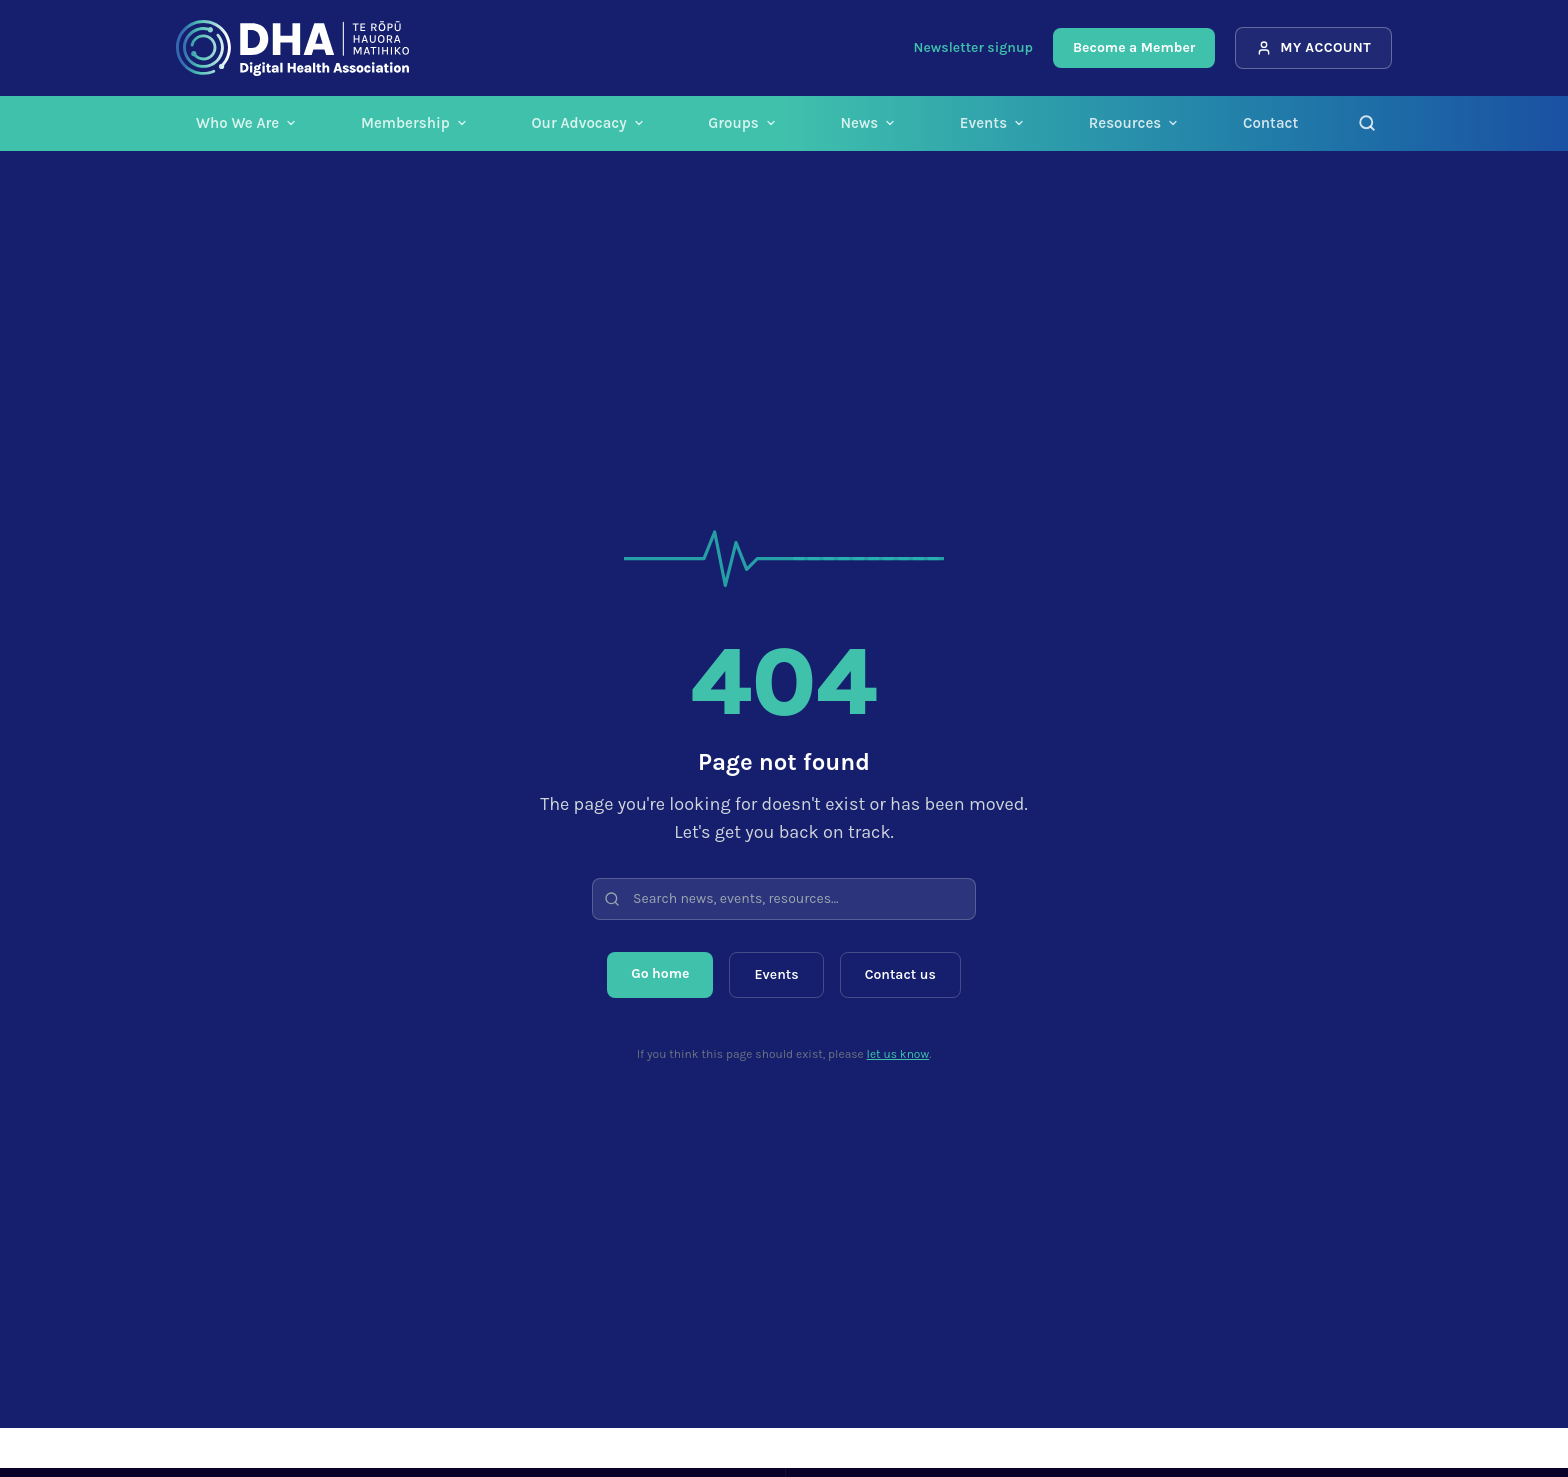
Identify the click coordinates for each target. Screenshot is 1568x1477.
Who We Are (246, 123)
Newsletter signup (973, 47)
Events (992, 123)
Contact (1270, 123)
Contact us (900, 974)
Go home (660, 973)
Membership (414, 123)
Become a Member (1134, 47)
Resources (1134, 123)
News (868, 123)
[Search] (1367, 123)
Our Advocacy (587, 123)
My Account (1313, 47)
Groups (742, 123)
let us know (898, 1054)
